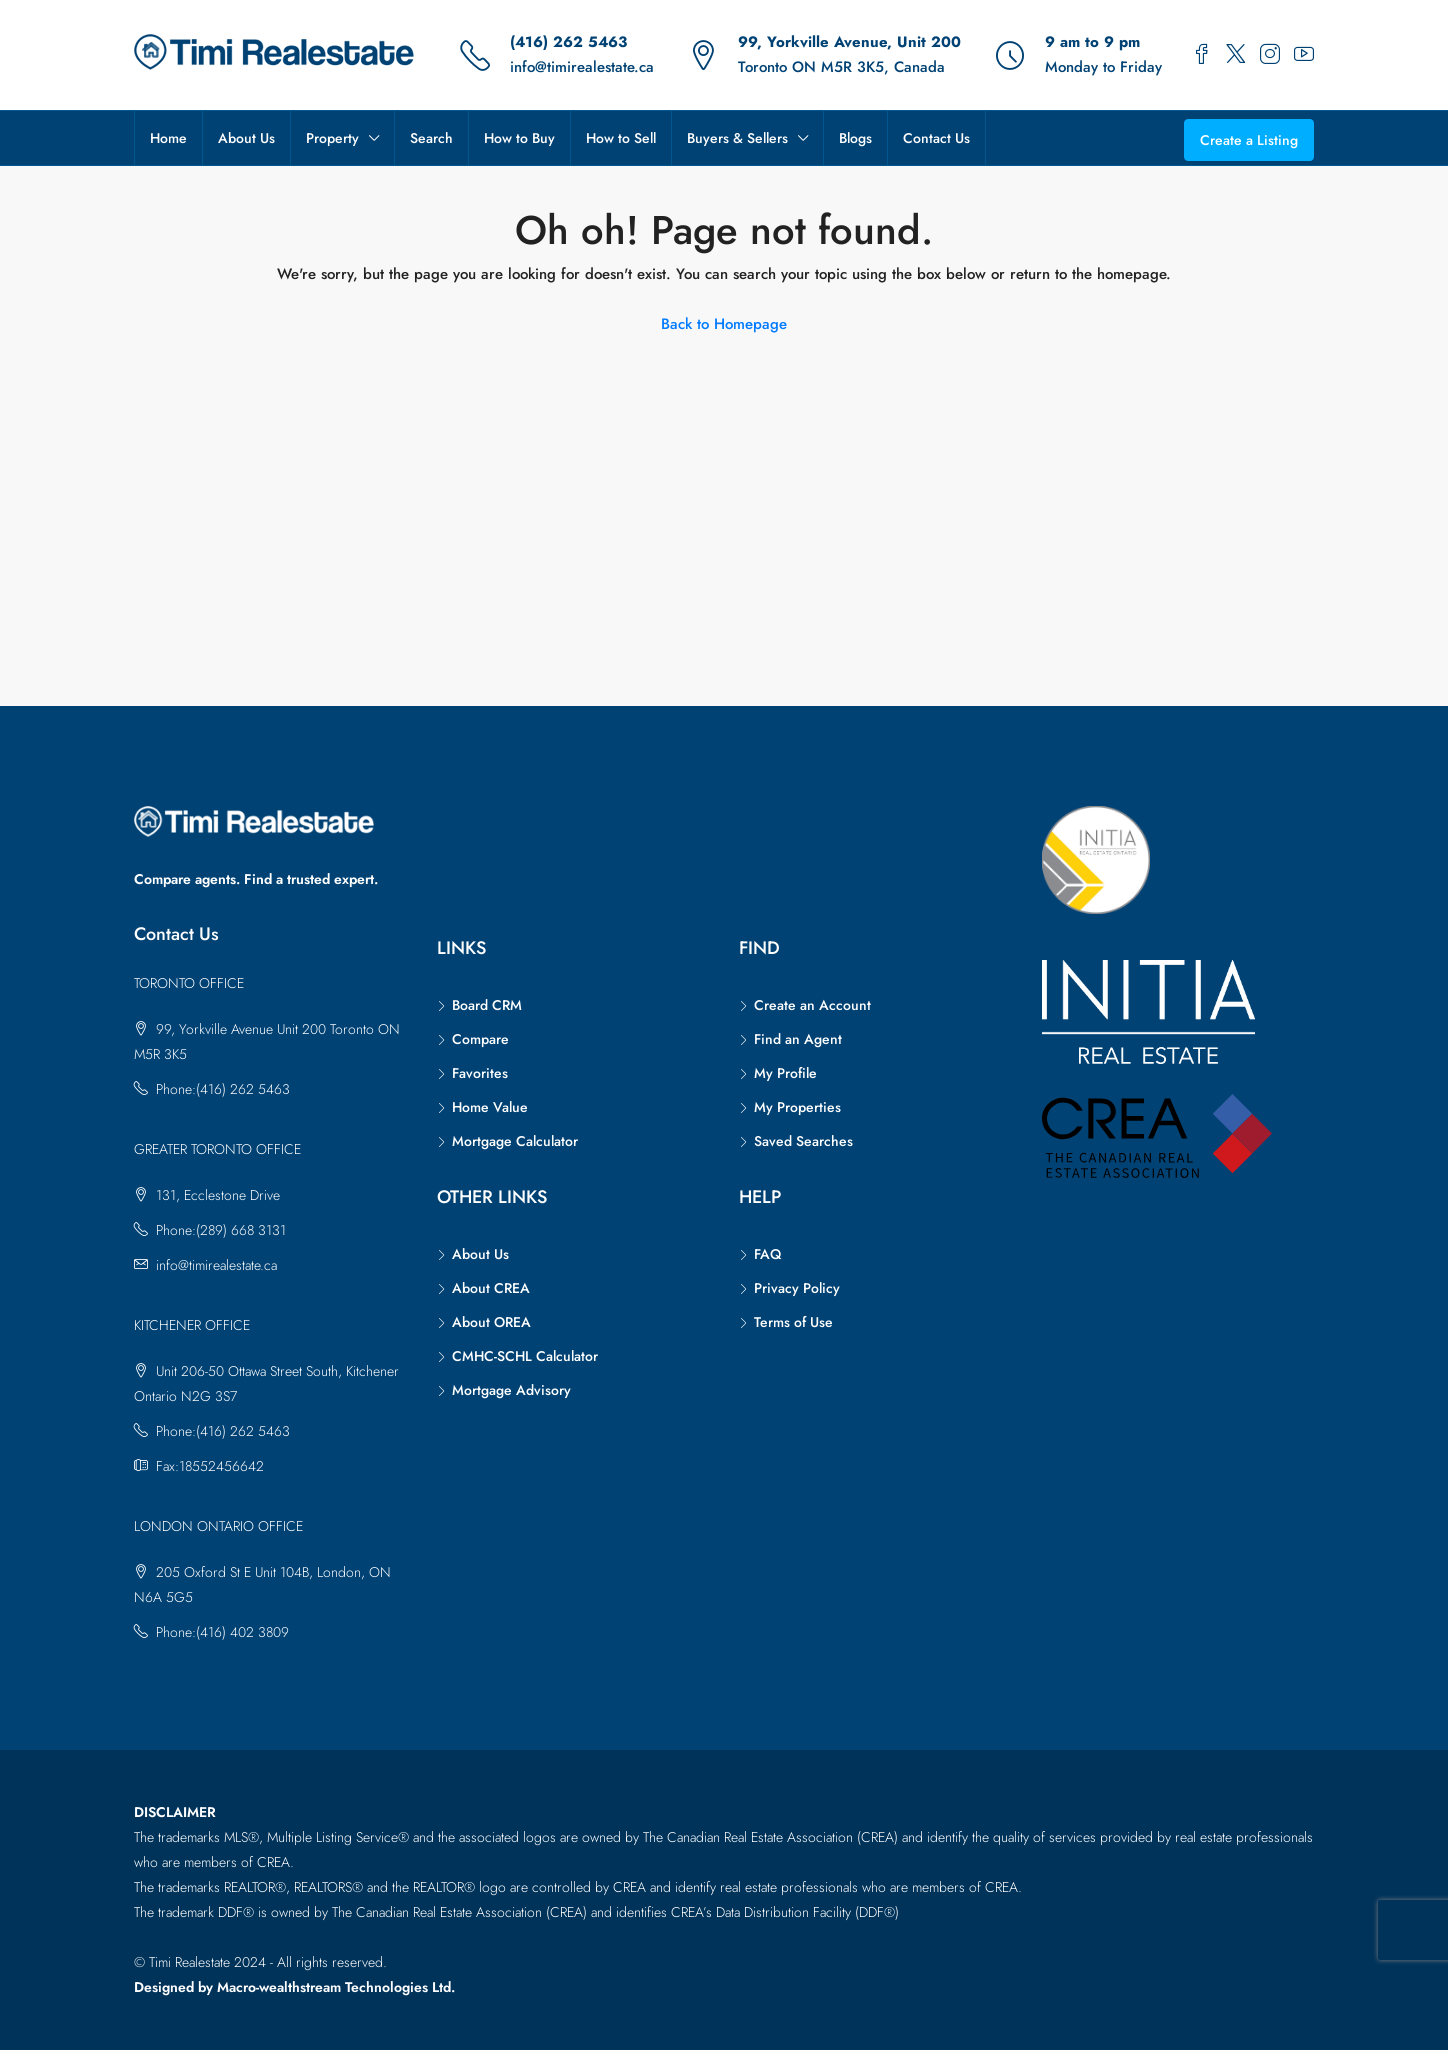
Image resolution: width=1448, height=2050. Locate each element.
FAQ (767, 1254)
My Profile (785, 1073)
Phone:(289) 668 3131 (221, 1230)
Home (168, 138)
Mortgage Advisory (511, 1390)
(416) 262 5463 (568, 42)
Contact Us (936, 138)
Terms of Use (793, 1322)
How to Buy (519, 138)
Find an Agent (798, 1039)
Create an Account (812, 1005)
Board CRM (487, 1005)
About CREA (491, 1288)
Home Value (490, 1107)
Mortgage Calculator (515, 1141)
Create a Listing (1249, 140)
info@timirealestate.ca (582, 67)
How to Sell (621, 138)
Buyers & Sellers (737, 138)
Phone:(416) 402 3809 (222, 1632)
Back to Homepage (724, 324)
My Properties (797, 1107)
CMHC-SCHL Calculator (525, 1356)
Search (431, 138)
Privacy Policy (797, 1288)
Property (332, 138)
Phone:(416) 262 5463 (223, 1089)
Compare (480, 1039)
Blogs (855, 138)
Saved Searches (803, 1141)
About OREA (491, 1322)
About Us (246, 138)
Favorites (480, 1073)
